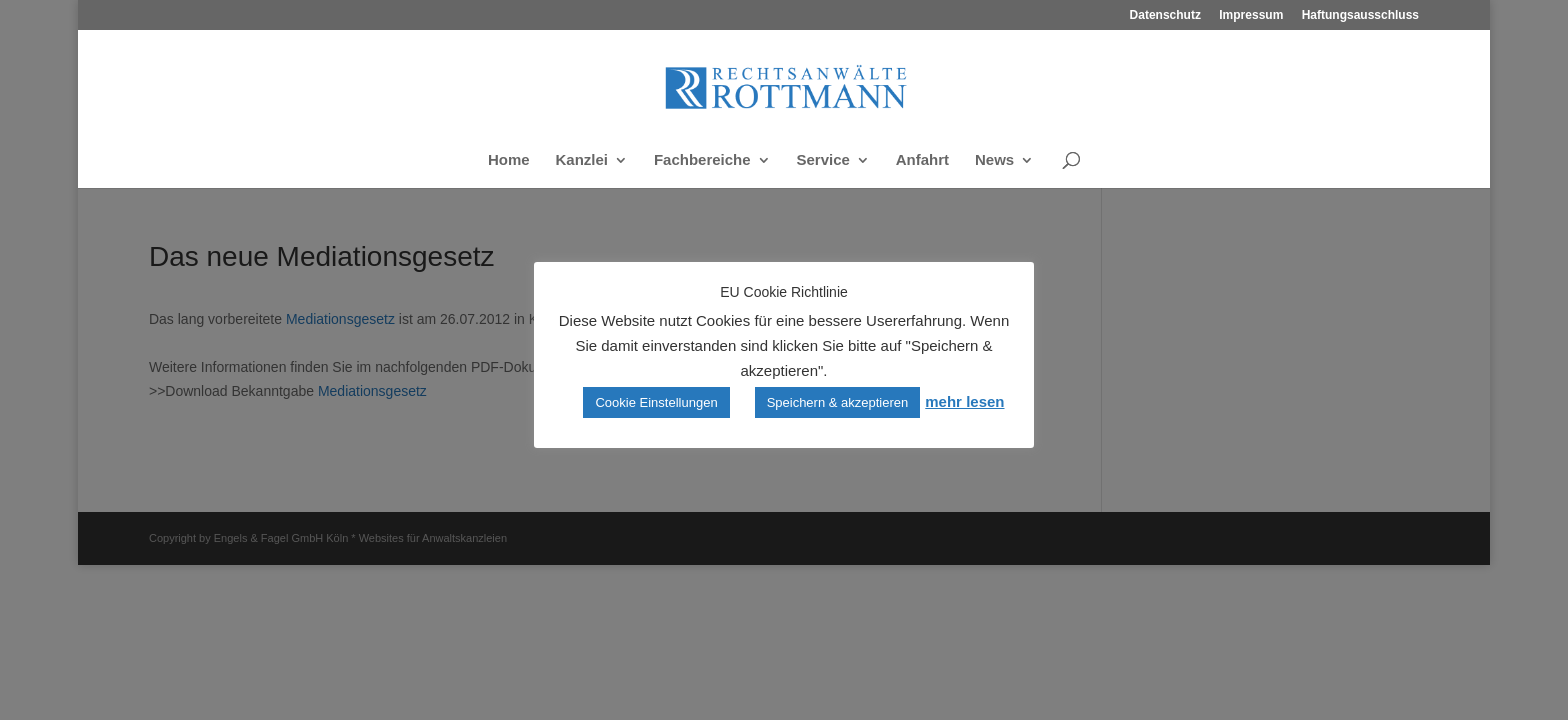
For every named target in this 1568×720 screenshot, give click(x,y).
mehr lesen (964, 401)
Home (509, 160)
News (994, 160)
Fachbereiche (702, 160)
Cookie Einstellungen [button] (656, 402)
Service (823, 160)
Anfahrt (922, 160)
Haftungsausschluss (1360, 15)
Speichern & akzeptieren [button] (838, 402)
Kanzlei (581, 160)
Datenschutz (1165, 15)
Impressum (1251, 15)
